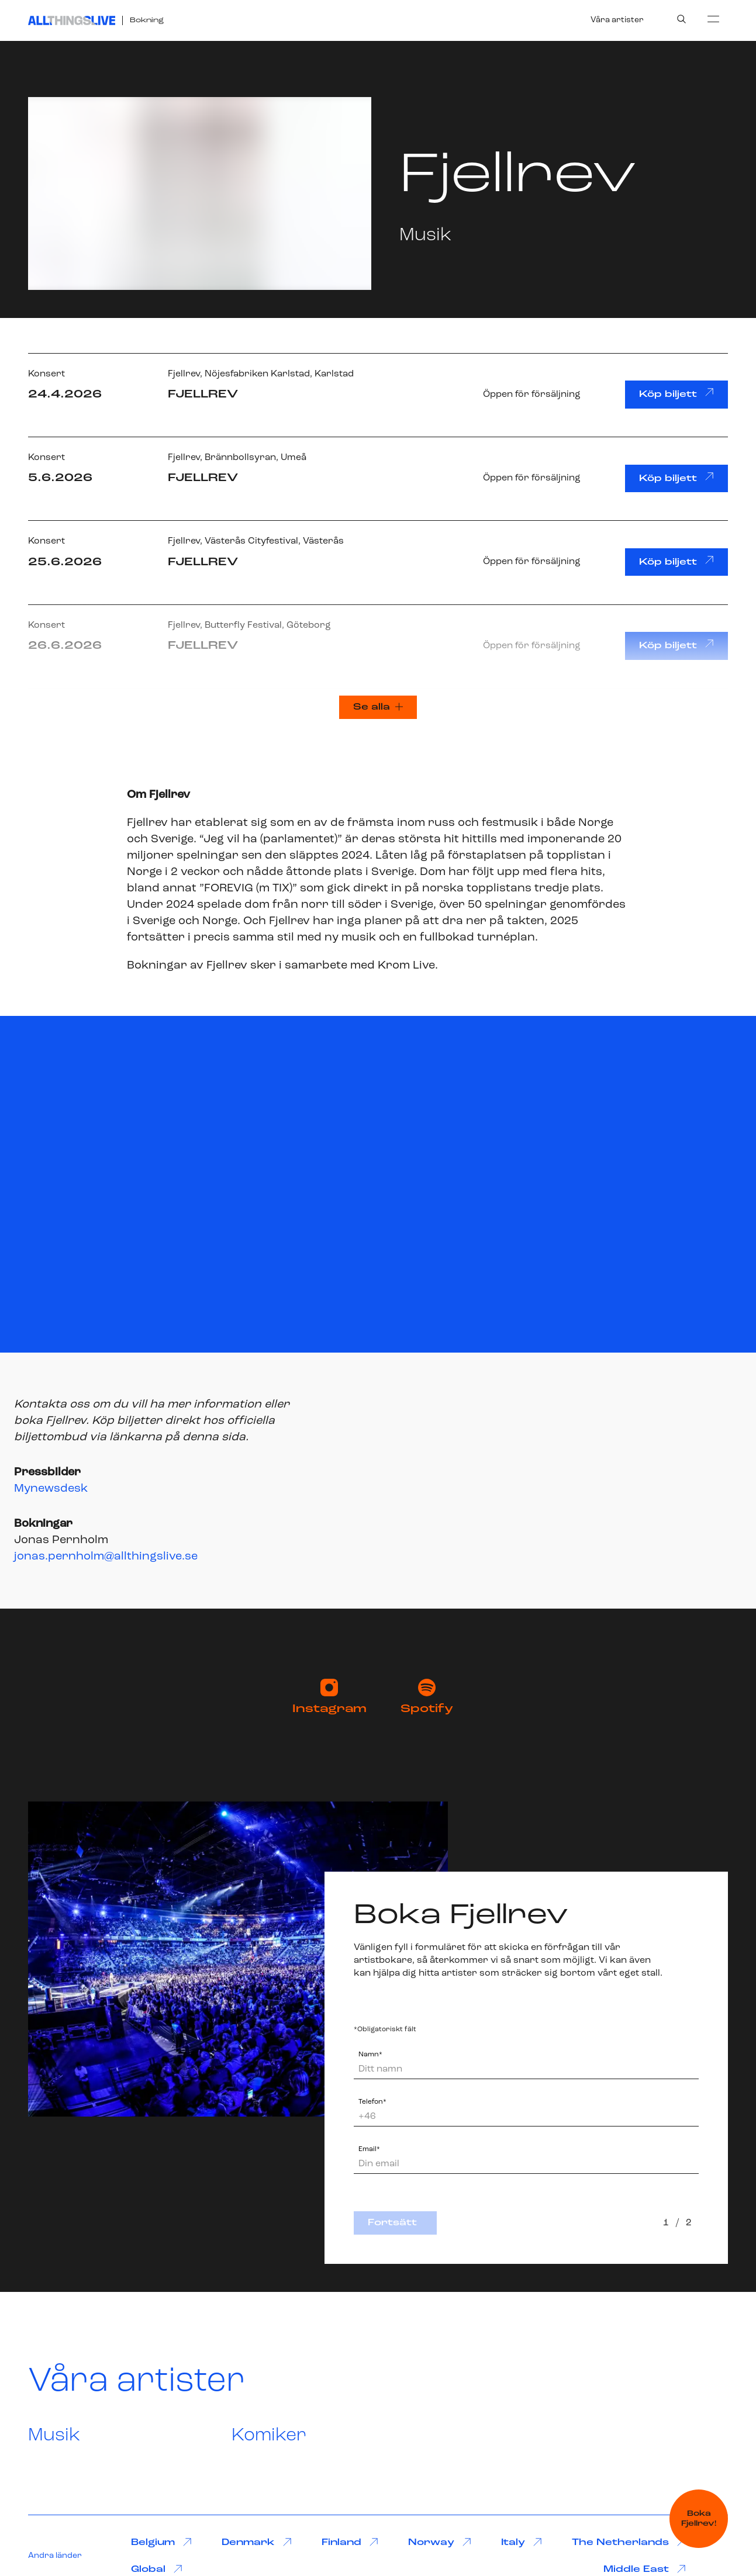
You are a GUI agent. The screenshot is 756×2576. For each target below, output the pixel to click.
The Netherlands (629, 2542)
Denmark (257, 2542)
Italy (521, 2542)
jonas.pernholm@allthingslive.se (106, 1556)
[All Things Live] (71, 20)
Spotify (427, 1697)
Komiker (269, 2435)
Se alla (378, 707)
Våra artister (617, 20)
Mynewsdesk (51, 1489)
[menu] (713, 18)
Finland (350, 2542)
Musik (54, 2435)
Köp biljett (676, 393)
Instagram (329, 1697)
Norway (439, 2542)
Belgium (161, 2542)
